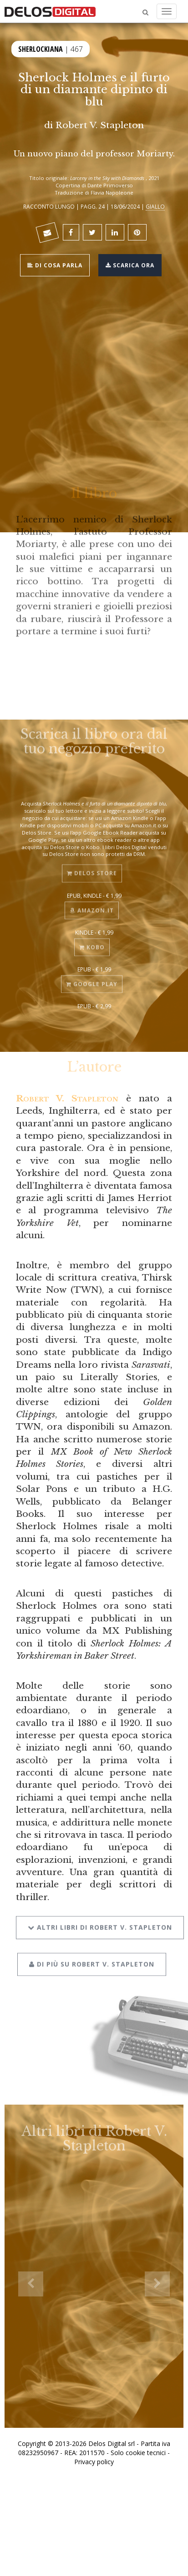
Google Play (91, 976)
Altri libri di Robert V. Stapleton (100, 1917)
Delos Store (92, 866)
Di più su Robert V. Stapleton (91, 1954)
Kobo (92, 940)
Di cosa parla (54, 264)
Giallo (155, 206)
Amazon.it (92, 903)
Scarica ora (130, 264)
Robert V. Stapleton (100, 125)
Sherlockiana (40, 48)
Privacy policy (94, 2461)
